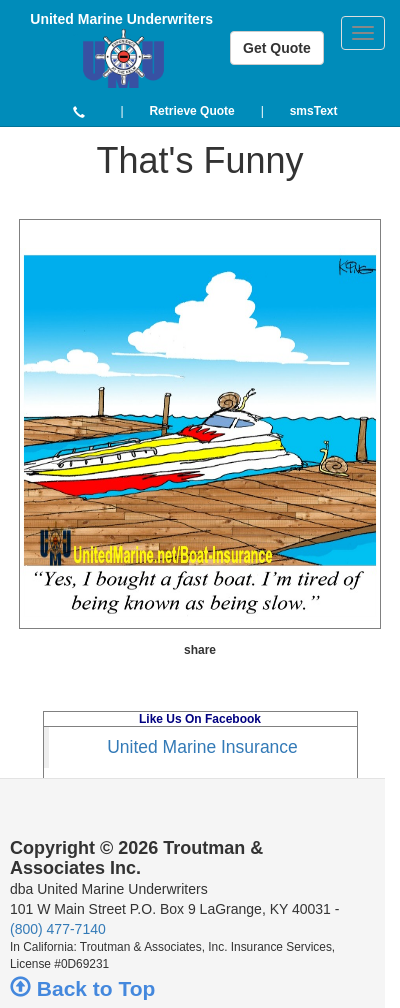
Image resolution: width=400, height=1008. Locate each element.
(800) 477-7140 (58, 929)
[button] (79, 111)
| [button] (121, 111)
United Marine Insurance (202, 747)
